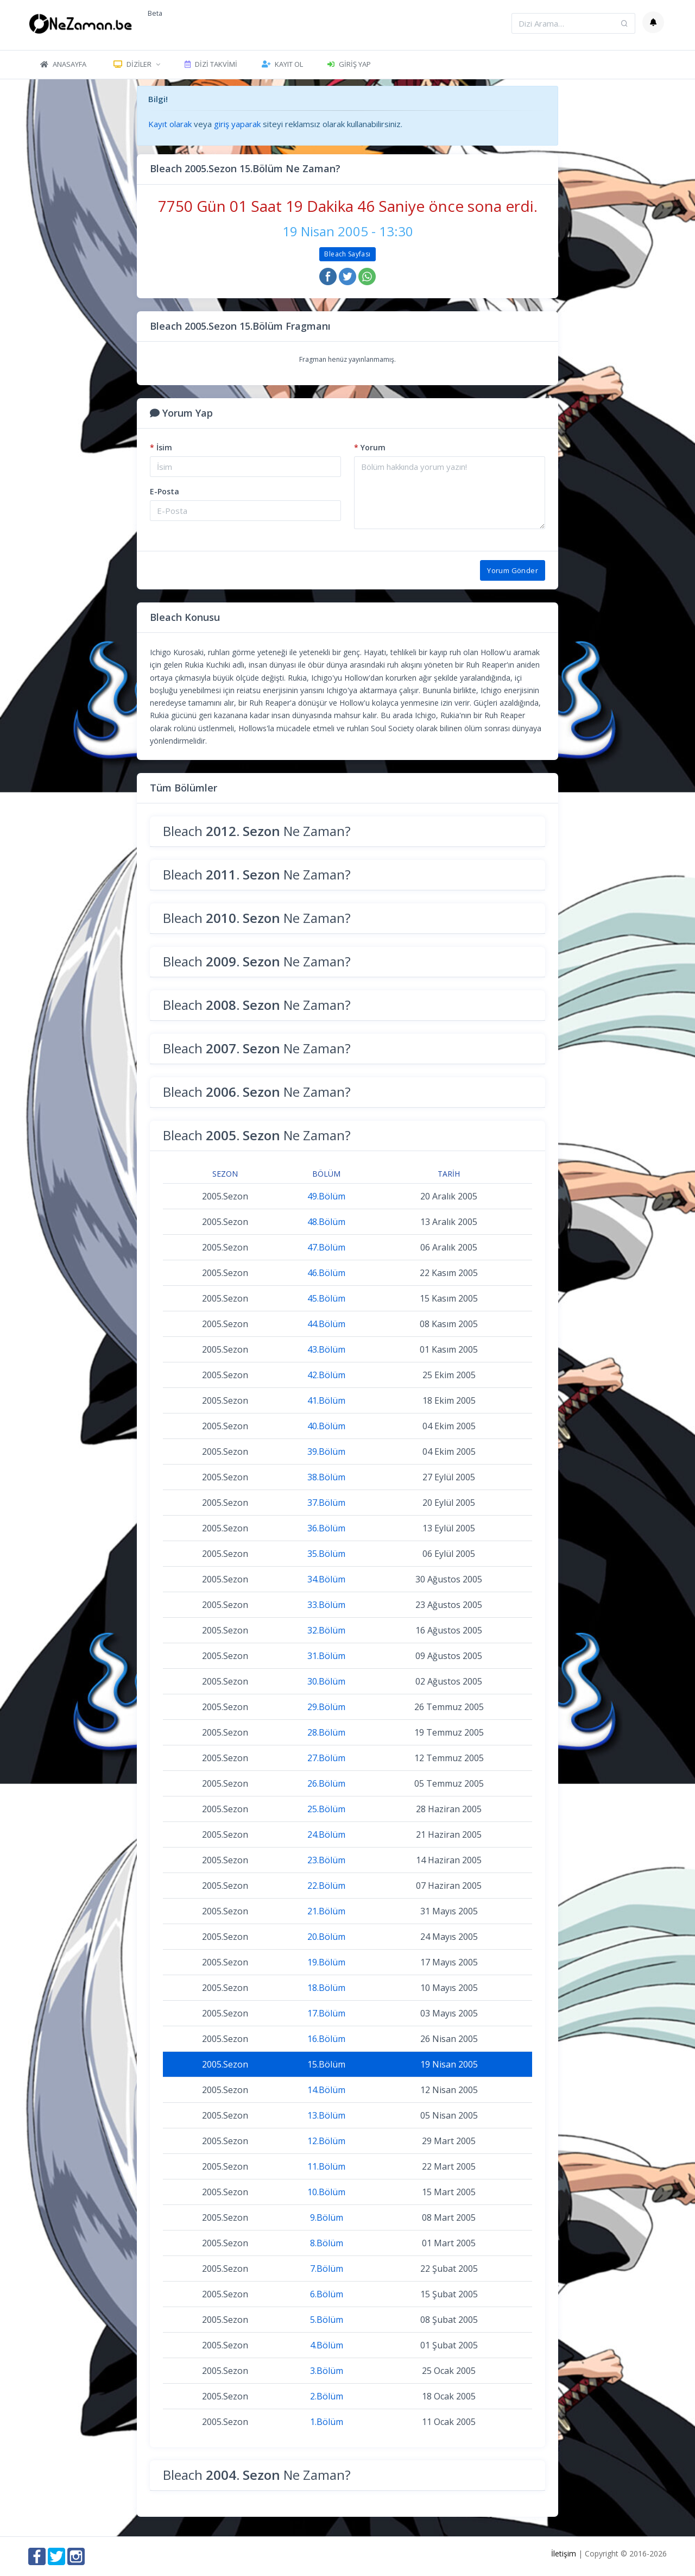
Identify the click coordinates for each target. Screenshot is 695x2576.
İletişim (563, 2553)
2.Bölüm (326, 2396)
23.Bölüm (326, 1860)
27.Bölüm (326, 1758)
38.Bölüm (326, 1477)
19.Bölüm (326, 1962)
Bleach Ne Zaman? (257, 831)
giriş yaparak (237, 123)
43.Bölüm (326, 1349)
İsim (161, 447)
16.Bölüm (326, 2039)
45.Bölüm (326, 1298)
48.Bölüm (326, 1222)
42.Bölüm (326, 1375)
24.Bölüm (326, 1834)
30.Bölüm (326, 1681)
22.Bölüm (326, 1886)
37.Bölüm (326, 1503)
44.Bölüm (326, 1324)
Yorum (370, 447)
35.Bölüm (326, 1554)
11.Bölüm (326, 2166)
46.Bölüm (326, 1273)
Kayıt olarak (170, 123)
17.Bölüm (326, 2013)
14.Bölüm (326, 2090)
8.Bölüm (326, 2243)
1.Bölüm (326, 2422)
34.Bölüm (326, 1579)
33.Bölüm (326, 1605)
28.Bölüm (326, 1732)
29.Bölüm (326, 1707)
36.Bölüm (326, 1528)
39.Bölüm (326, 1451)
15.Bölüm (326, 2064)
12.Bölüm (326, 2141)
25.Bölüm (326, 1809)
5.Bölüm (326, 2320)
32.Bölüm (326, 1630)
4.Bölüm (326, 2345)
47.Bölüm (326, 1247)
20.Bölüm (326, 1937)
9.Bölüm (326, 2217)
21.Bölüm (326, 1911)
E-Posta (164, 491)
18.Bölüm (326, 1988)
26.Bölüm (326, 1783)
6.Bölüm (326, 2294)
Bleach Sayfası (347, 254)
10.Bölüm (326, 2192)
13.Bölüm (326, 2115)
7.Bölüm (326, 2269)
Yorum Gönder (512, 570)
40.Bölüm (326, 1426)
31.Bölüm (326, 1656)
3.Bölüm (326, 2371)
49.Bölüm (326, 1196)
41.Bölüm (326, 1400)
